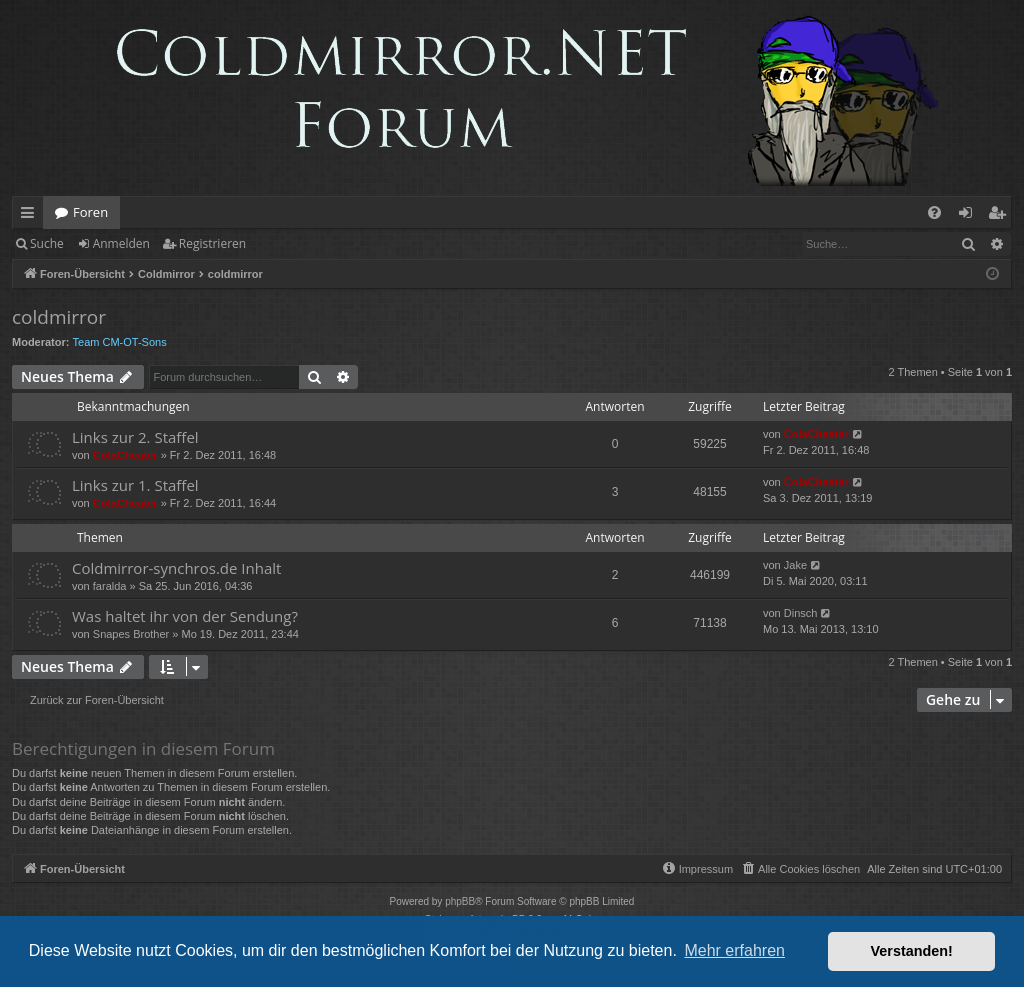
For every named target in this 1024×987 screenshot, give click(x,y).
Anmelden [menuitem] (971, 216)
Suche (47, 243)
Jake (795, 565)
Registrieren (212, 243)
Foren (90, 212)
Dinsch (801, 613)
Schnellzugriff (31, 216)
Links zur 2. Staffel (135, 437)
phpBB (460, 901)
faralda (110, 586)
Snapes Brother (131, 634)
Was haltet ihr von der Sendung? (185, 616)
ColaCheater (125, 455)
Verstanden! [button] (912, 951)
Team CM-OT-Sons (120, 342)
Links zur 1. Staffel (135, 485)
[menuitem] (934, 212)
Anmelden (121, 243)
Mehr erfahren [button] (734, 950)
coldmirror (59, 317)
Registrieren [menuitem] (1001, 216)
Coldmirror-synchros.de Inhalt (176, 568)
